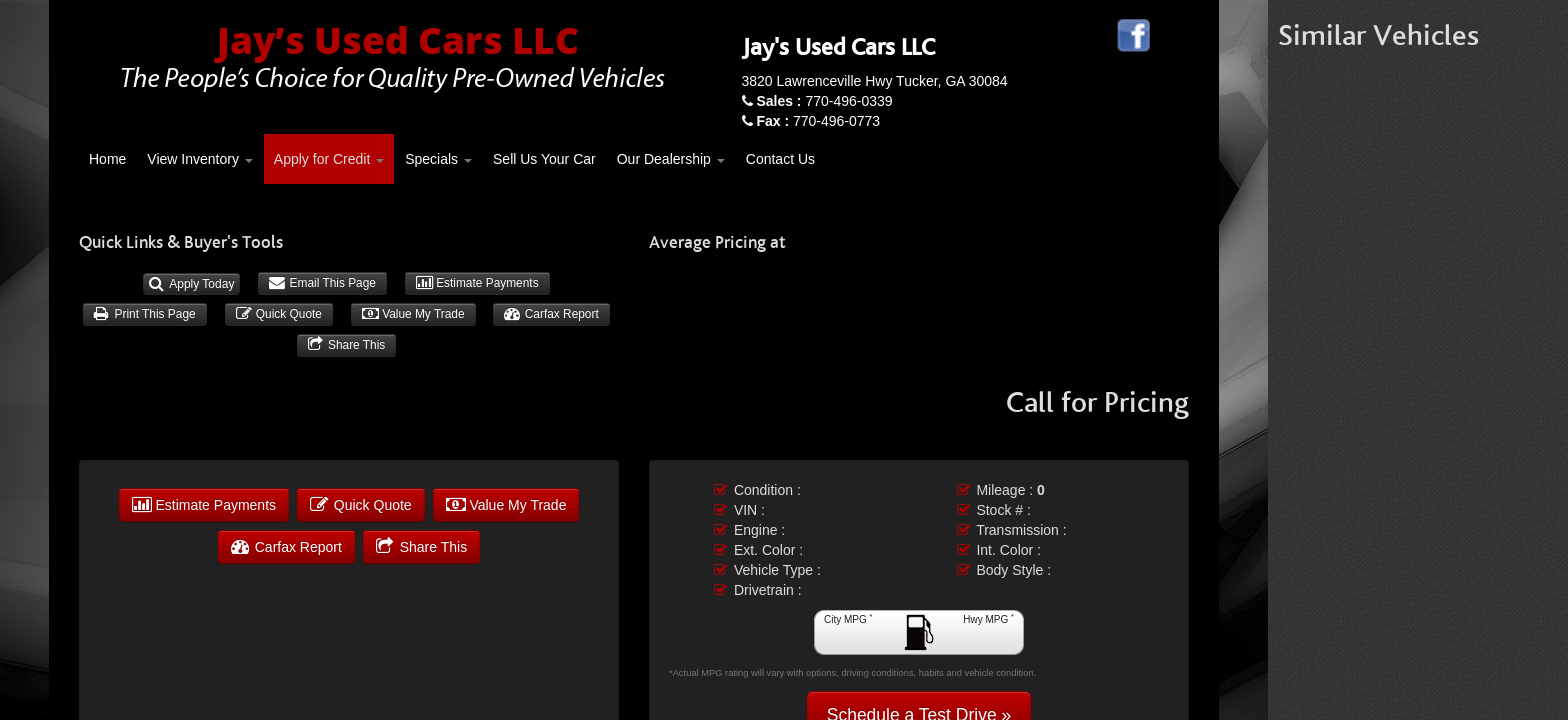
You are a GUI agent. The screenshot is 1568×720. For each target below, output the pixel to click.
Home (107, 159)
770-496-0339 (824, 101)
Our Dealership (671, 159)
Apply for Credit (329, 159)
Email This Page (322, 283)
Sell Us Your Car (544, 159)
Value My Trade (413, 314)
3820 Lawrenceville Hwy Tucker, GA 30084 (875, 81)
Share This (347, 345)
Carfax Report (551, 314)
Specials (438, 159)
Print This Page (144, 314)
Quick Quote (279, 314)
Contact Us (780, 159)
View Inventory (199, 159)
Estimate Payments (477, 283)
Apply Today (191, 284)
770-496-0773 (818, 121)
